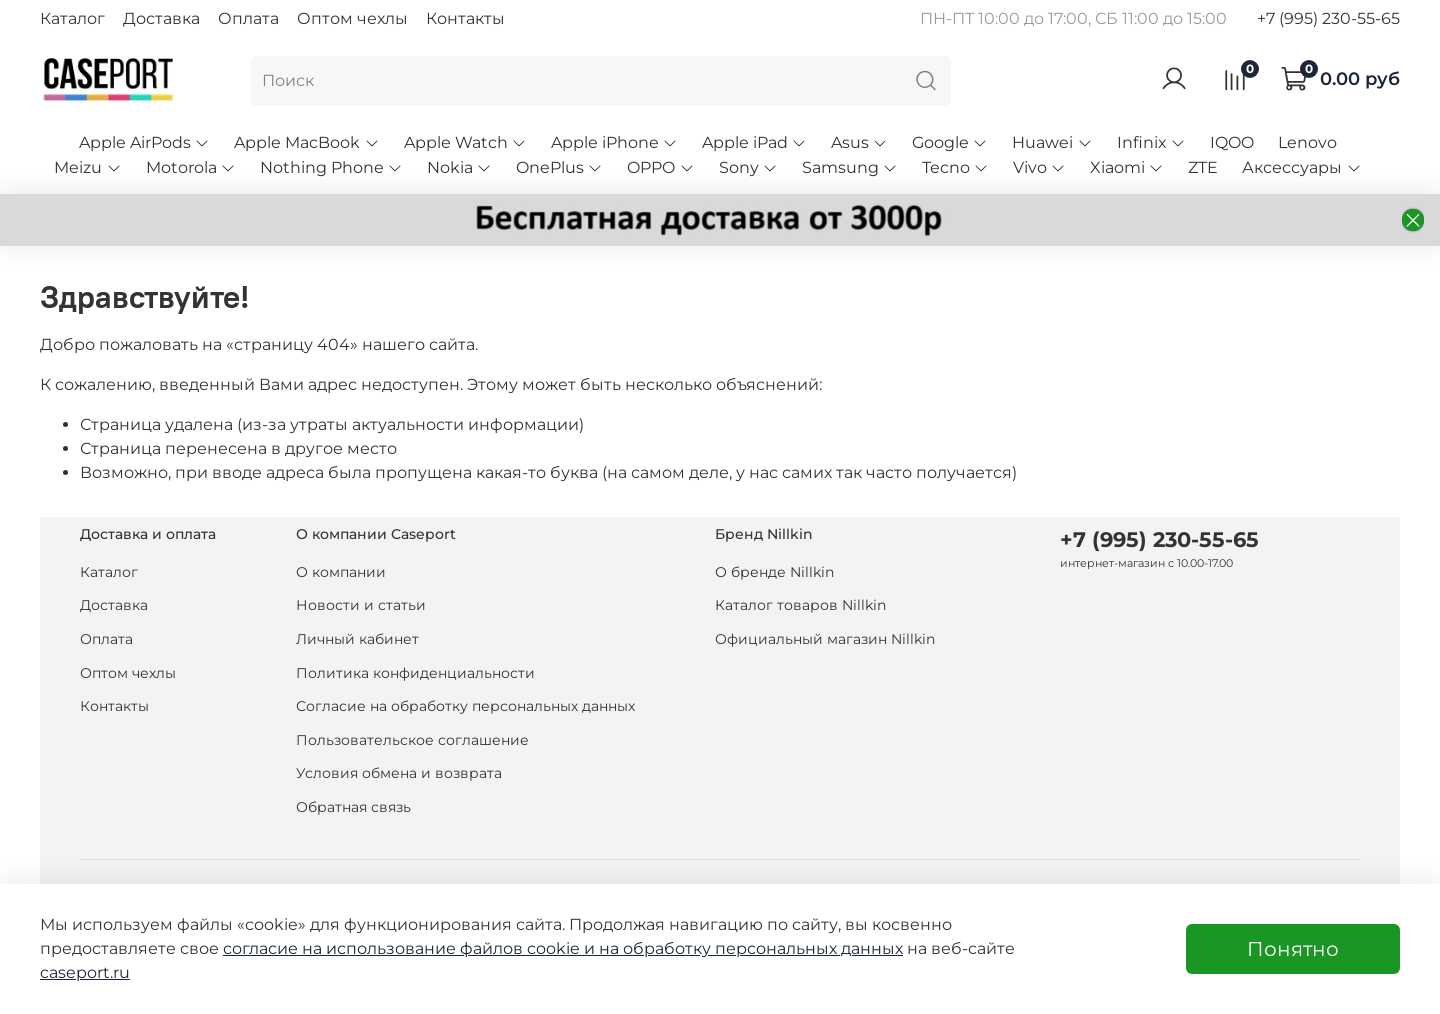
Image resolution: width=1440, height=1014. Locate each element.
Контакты (465, 18)
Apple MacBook (306, 142)
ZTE (1203, 167)
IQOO (1232, 142)
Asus (859, 142)
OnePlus (559, 167)
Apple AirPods (144, 142)
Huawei (1052, 142)
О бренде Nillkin (774, 572)
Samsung (850, 167)
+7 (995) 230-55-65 (1328, 18)
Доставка (161, 18)
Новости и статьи (361, 605)
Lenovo (1307, 142)
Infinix (1151, 142)
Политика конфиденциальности (415, 673)
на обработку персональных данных (751, 948)
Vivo (1039, 167)
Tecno (955, 167)
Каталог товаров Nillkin (800, 605)
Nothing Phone (331, 167)
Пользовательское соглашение (412, 740)
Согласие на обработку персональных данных (465, 706)
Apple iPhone (614, 142)
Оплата (248, 18)
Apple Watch (465, 142)
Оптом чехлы (352, 18)
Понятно (1293, 949)
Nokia (459, 167)
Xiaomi (1127, 167)
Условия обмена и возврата (399, 773)
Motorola (191, 167)
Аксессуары (1301, 167)
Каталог (72, 18)
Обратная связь (353, 807)
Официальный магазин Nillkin (825, 639)
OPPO (660, 167)
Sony (748, 167)
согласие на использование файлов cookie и (411, 948)
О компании (341, 572)
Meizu (87, 167)
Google (950, 142)
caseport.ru (85, 972)
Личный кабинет (357, 639)
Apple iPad (754, 142)
